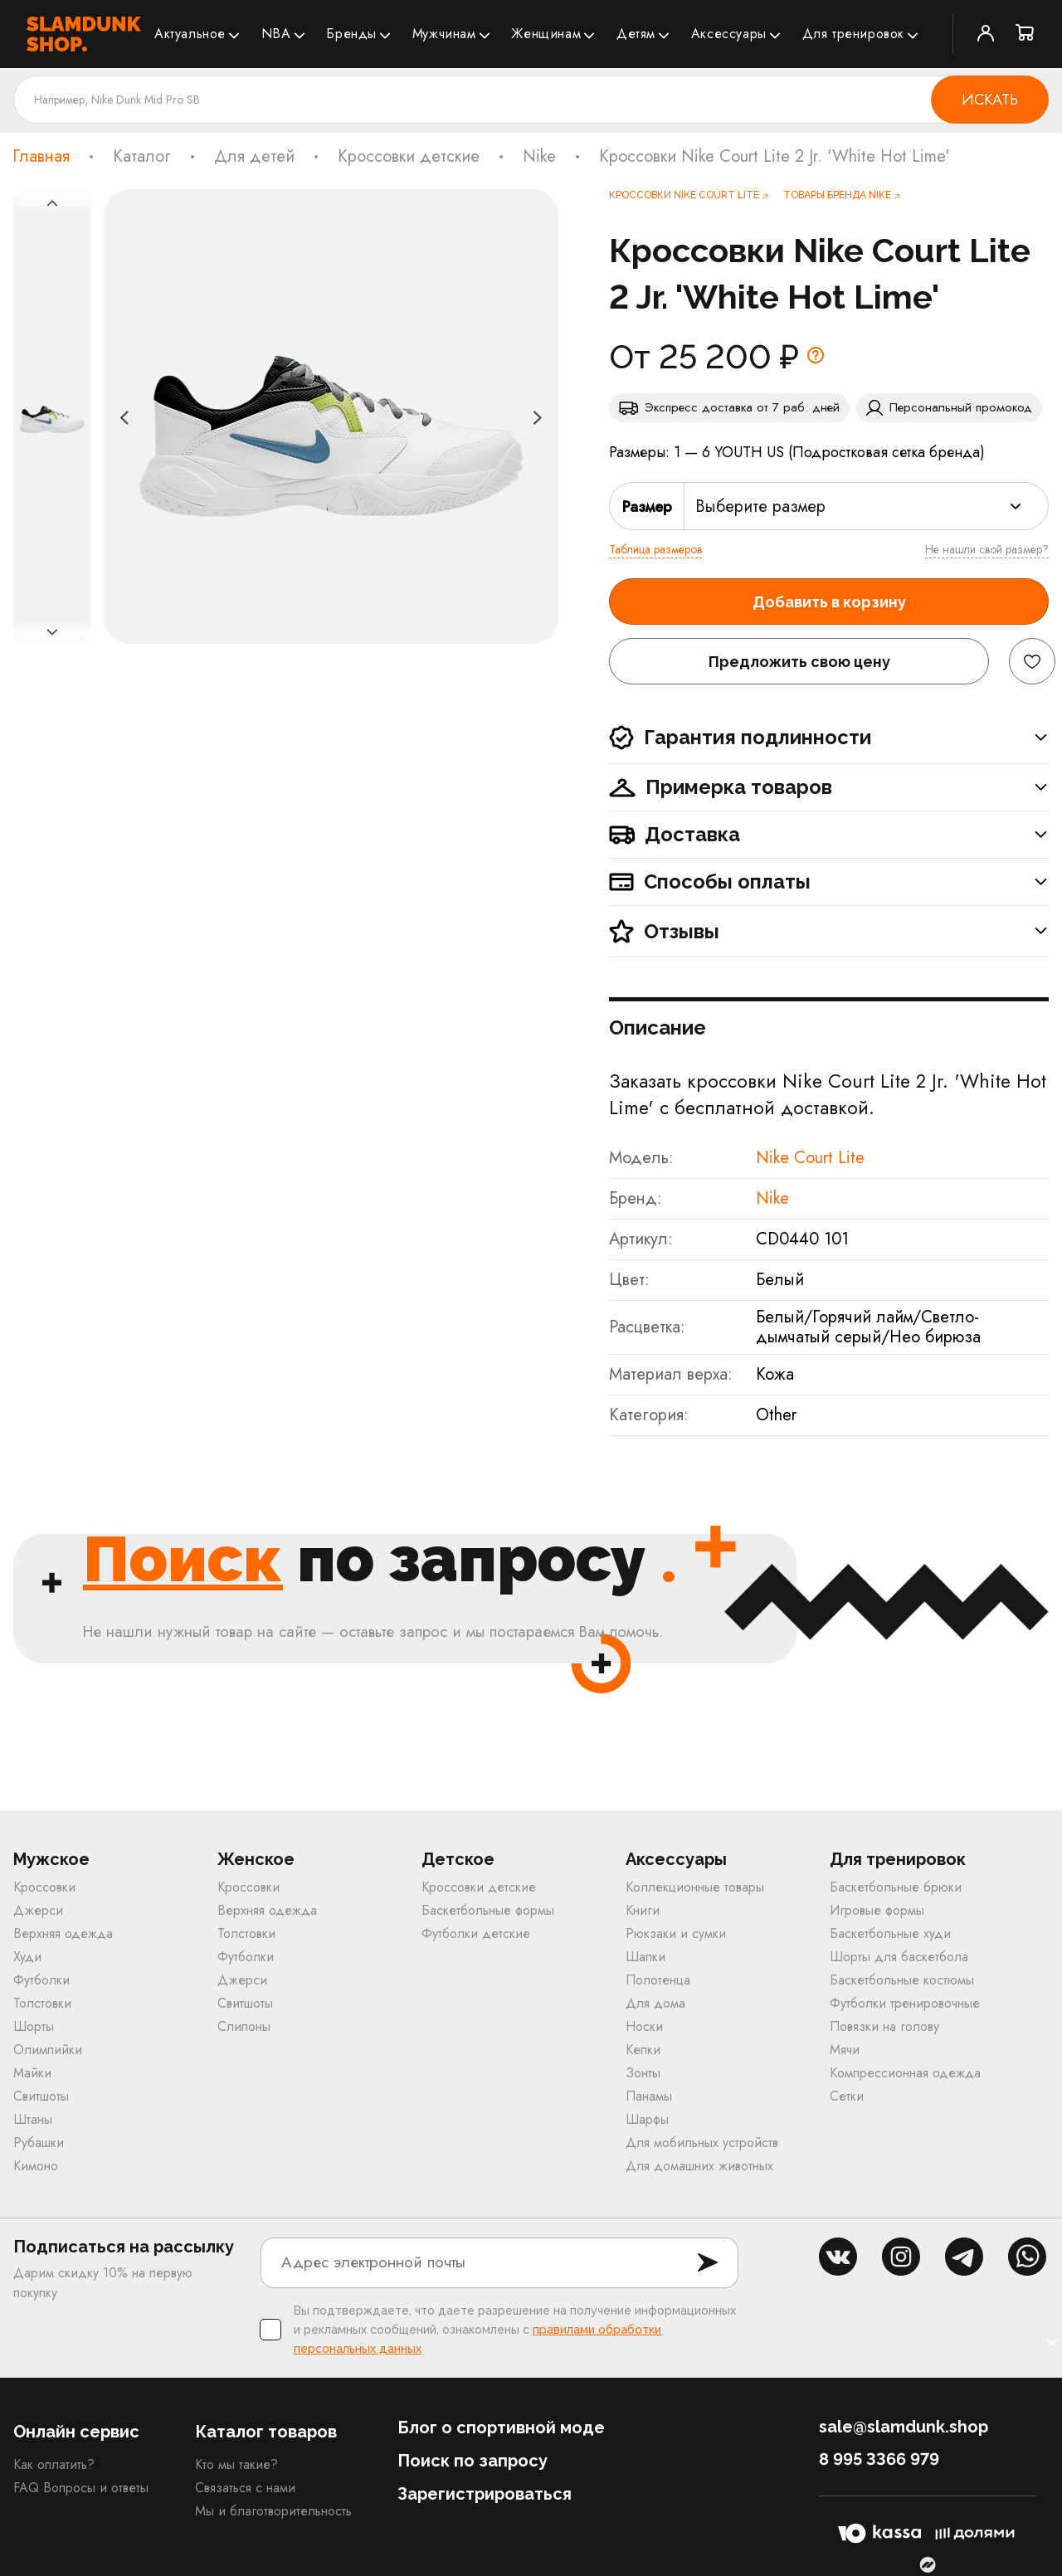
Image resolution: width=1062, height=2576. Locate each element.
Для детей (254, 157)
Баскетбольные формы (487, 1910)
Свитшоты (41, 2096)
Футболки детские (475, 1933)
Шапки (645, 1956)
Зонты (643, 2072)
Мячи (845, 2049)
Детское (457, 1859)
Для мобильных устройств (702, 2142)
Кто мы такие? (236, 2464)
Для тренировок (853, 33)
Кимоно (35, 2165)
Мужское (51, 1859)
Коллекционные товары (695, 1887)
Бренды (351, 33)
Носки (644, 2026)
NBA (276, 33)
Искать (990, 99)
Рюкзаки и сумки (676, 1933)
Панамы (649, 2096)
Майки (32, 2072)
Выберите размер (760, 506)
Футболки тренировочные (905, 2003)
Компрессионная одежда (905, 2072)
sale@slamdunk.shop (903, 2427)
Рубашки (38, 2142)
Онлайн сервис (76, 2432)
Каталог (142, 157)
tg (964, 2257)
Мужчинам (444, 33)
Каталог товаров (266, 2432)
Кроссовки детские (409, 157)
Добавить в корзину (829, 602)
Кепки (643, 2049)
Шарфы (647, 2119)
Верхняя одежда (63, 1933)
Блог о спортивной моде (501, 2427)
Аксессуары (729, 33)
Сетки (847, 2096)
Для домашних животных (699, 2165)
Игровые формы (877, 1910)
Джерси (38, 1910)
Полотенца (658, 1979)
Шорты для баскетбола (899, 1956)
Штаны (32, 2119)
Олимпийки (47, 2049)
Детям (635, 33)
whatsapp (1027, 2257)
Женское (256, 1859)
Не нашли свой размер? (987, 549)
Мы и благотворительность (273, 2510)
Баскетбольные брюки (896, 1887)
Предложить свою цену (799, 661)
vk (838, 2257)
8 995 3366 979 (879, 2459)
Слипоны (243, 2026)
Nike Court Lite (810, 1158)
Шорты (33, 2026)
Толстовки (42, 2003)
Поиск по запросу (472, 2461)
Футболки (41, 1979)
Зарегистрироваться (484, 2494)
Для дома (655, 2003)
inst (901, 2257)
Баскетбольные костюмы (902, 1979)
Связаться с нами (245, 2487)
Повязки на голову (884, 2026)
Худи (27, 1956)
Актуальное (190, 33)
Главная (41, 157)
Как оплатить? (54, 2464)
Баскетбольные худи (890, 1933)
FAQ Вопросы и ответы (81, 2487)
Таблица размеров (655, 549)
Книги (643, 1910)
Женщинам (546, 33)
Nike (539, 157)
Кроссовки (44, 1887)
